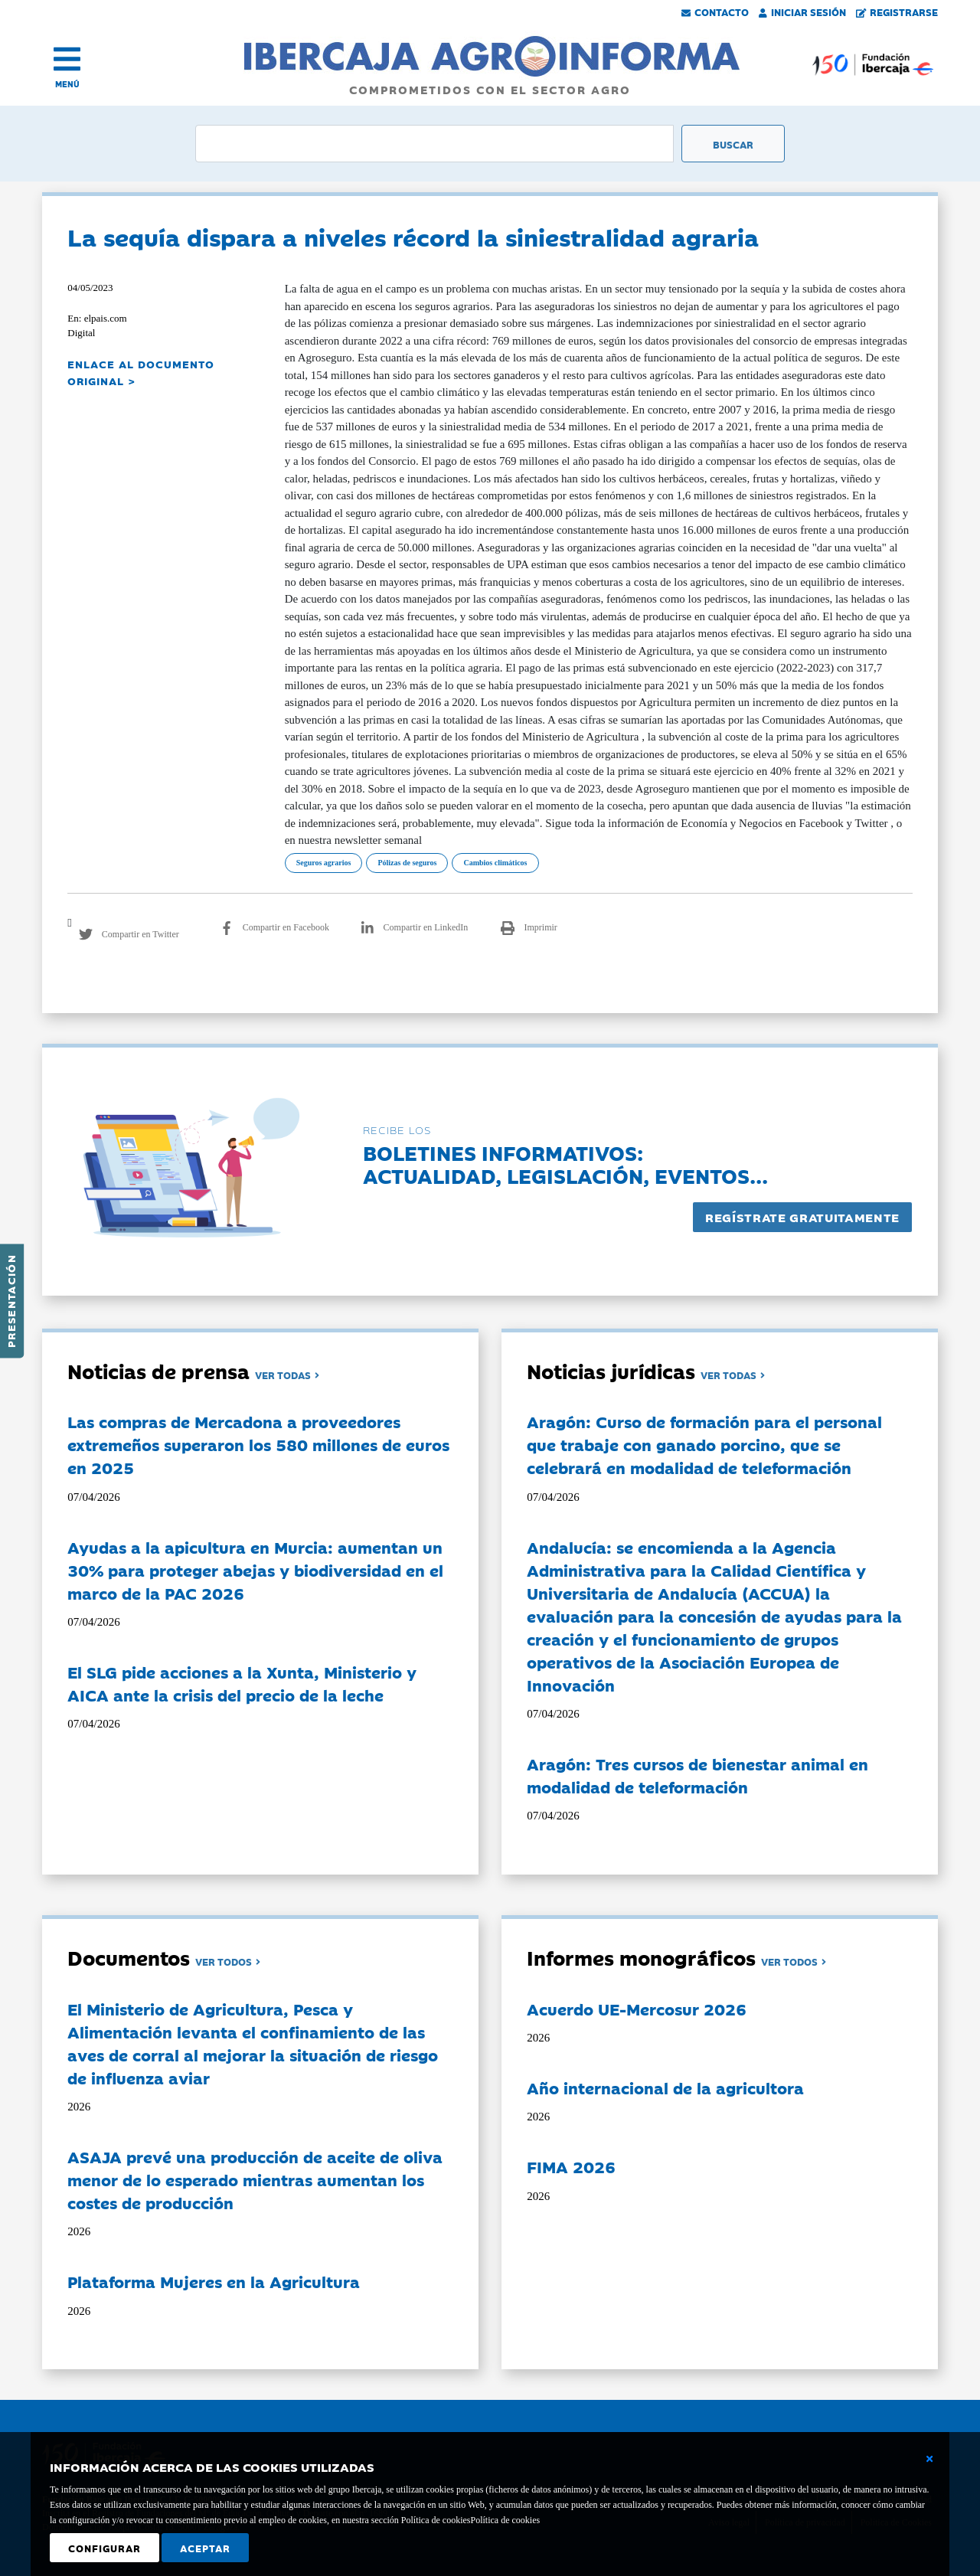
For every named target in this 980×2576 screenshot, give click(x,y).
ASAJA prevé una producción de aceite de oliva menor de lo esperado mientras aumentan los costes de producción (255, 2179)
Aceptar (205, 2548)
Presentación (10, 1301)
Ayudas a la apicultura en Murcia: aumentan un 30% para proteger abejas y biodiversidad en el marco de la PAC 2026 (255, 1569)
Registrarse (897, 11)
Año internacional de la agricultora (665, 2087)
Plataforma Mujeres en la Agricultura (213, 2281)
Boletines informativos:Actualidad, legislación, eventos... (565, 1163)
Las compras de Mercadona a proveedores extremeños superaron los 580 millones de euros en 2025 (258, 1444)
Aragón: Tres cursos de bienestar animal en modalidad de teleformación (697, 1775)
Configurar (104, 2548)
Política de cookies (505, 2520)
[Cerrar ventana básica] (929, 2458)
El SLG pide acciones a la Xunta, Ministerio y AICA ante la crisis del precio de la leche (241, 1683)
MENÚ (67, 84)
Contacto (715, 11)
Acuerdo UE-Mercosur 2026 (636, 2008)
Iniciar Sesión (802, 11)
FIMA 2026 (571, 2166)
